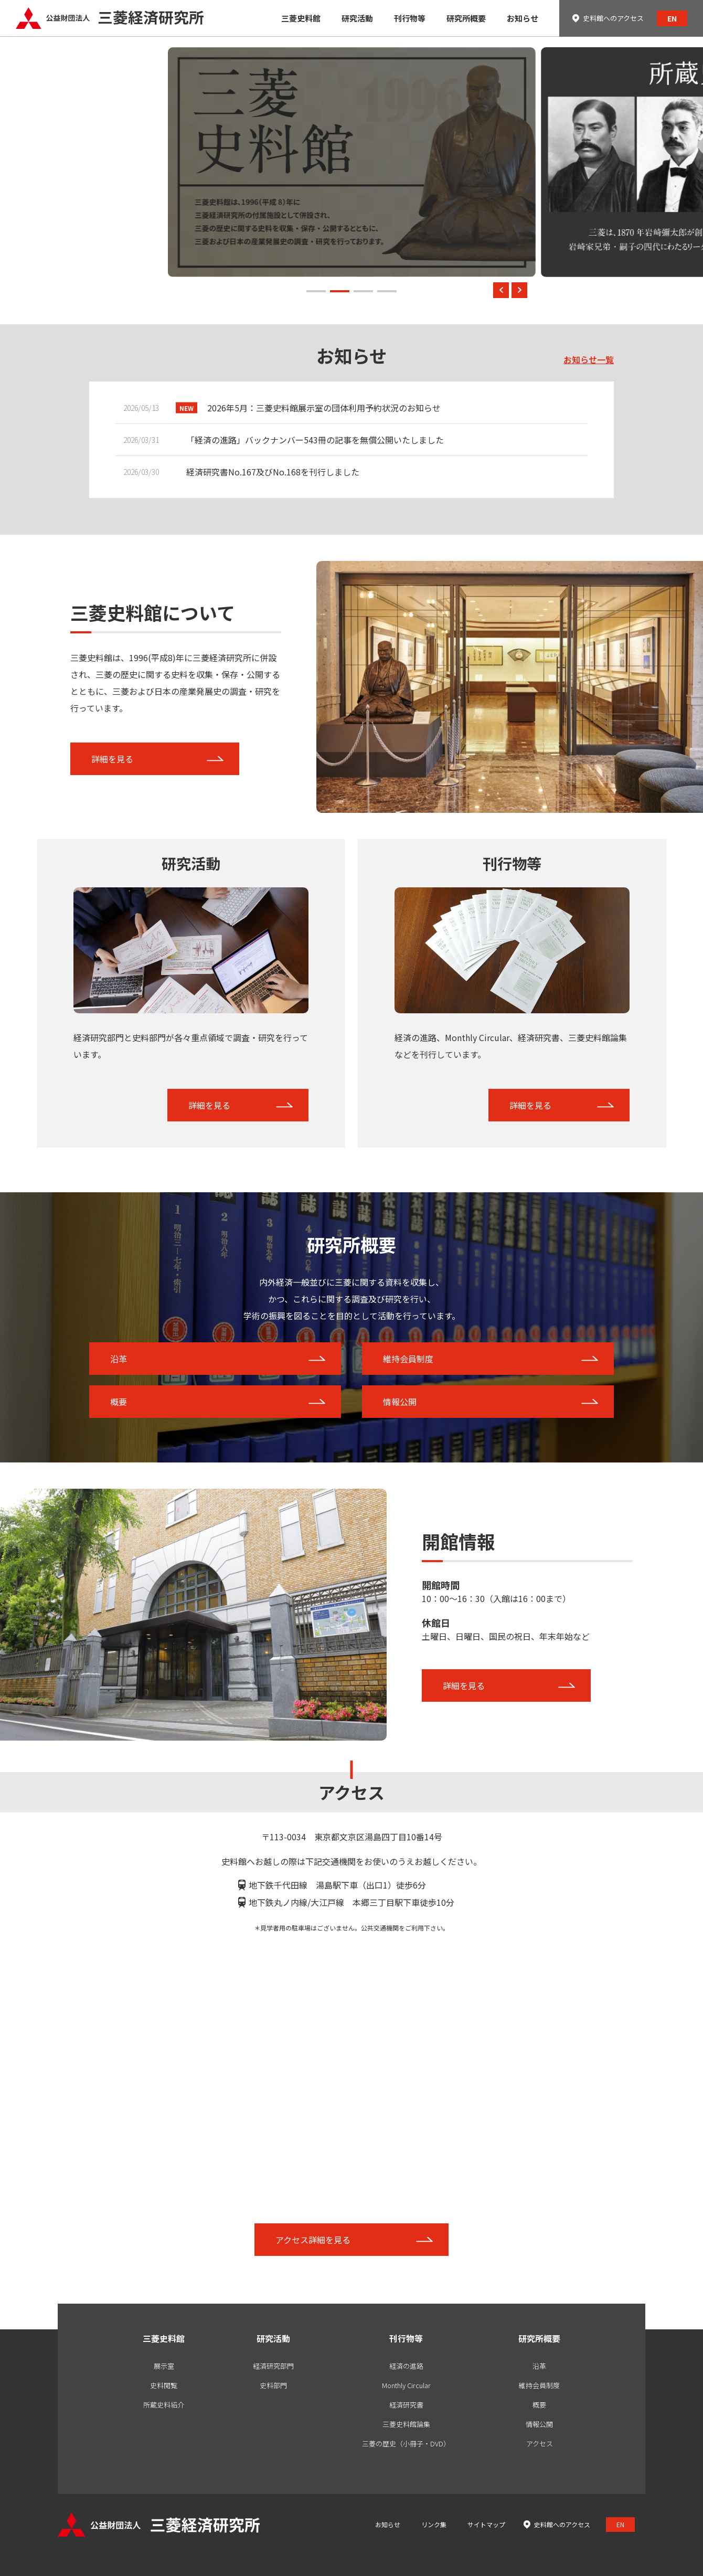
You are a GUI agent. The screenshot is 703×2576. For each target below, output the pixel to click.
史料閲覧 (163, 2385)
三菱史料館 (164, 2338)
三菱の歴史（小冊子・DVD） (406, 2443)
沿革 (118, 1358)
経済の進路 (406, 2366)
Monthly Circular (406, 2385)
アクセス (539, 2443)
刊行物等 (406, 2338)
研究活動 (273, 2338)
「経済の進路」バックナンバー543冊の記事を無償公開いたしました (315, 439)
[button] (316, 291)
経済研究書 (406, 2405)
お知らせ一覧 (588, 359)
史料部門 (273, 2385)
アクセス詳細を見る (312, 2239)
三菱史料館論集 (406, 2424)
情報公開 (400, 1401)
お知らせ (387, 2524)
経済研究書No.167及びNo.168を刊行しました (272, 471)
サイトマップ (486, 2524)
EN (672, 18)
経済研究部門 (273, 2366)
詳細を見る (112, 758)
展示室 (164, 2366)
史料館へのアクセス (613, 18)
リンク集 (433, 2524)
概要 (118, 1401)
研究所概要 (539, 2338)
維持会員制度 (408, 1358)
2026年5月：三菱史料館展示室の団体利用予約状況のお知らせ (324, 407)
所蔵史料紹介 (163, 2405)
